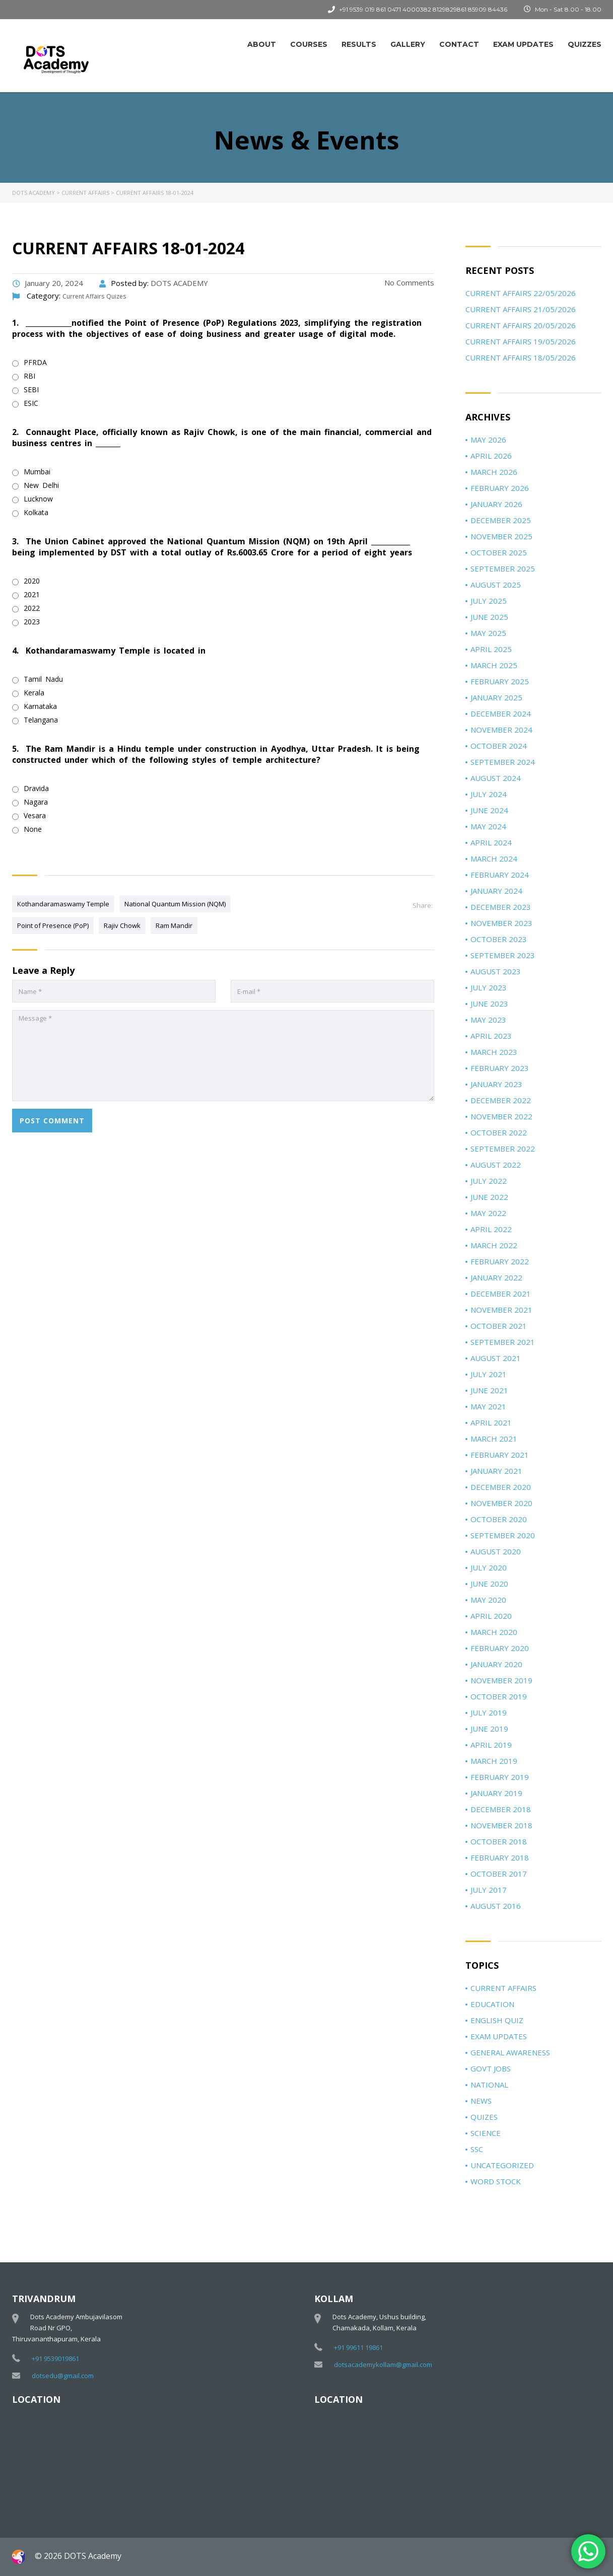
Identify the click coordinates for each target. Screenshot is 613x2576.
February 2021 (499, 1455)
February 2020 (499, 1648)
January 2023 (496, 1084)
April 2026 (491, 456)
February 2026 (499, 488)
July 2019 (488, 1712)
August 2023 (495, 971)
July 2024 (488, 794)
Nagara (36, 802)
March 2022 (493, 1245)
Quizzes (584, 44)
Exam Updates (523, 44)
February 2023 (499, 1068)
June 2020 (489, 1584)
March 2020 (493, 1632)
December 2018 (500, 1809)
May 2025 (488, 633)
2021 (32, 594)
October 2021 (498, 1326)
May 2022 (488, 1213)
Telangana (41, 720)
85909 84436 (487, 9)
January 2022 (496, 1277)
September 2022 (502, 1149)
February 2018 (499, 1858)
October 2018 (498, 1841)
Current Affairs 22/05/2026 (520, 293)
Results (359, 44)
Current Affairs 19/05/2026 (520, 341)
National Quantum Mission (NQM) (175, 903)
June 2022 (489, 1197)
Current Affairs (503, 1988)
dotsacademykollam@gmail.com (383, 2364)
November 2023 (501, 923)
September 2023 (502, 955)
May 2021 (488, 1406)
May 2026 (488, 440)
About (261, 44)
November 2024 (501, 730)
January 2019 (496, 1793)
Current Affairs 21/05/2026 (520, 309)
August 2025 (495, 585)
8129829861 (449, 9)
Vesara (35, 815)
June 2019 (489, 1729)
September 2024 (502, 762)
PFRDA (35, 362)
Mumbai (37, 471)
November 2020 (501, 1503)
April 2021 (491, 1422)
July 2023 (488, 987)
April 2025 (491, 649)
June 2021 (489, 1390)
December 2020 (500, 1487)
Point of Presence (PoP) (53, 925)
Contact (459, 44)
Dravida (36, 788)
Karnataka (40, 706)
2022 (32, 608)
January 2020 (496, 1664)
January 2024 (496, 891)
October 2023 (498, 939)
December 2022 (500, 1100)
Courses (308, 44)
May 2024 (488, 826)
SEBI (31, 389)
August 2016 (495, 1906)
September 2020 (502, 1535)
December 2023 (500, 907)
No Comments (408, 282)
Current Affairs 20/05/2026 (520, 325)
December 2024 (500, 714)
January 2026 (496, 504)
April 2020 (491, 1616)
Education (492, 2004)
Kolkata (36, 512)
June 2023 (489, 1004)
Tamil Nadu (43, 679)
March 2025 (493, 665)
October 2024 (498, 746)
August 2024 (495, 778)
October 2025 (498, 552)
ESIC (31, 403)
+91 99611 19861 (358, 2347)
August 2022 (495, 1165)
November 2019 (501, 1680)
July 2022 (488, 1181)
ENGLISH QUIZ (496, 2020)
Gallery (407, 44)
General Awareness (510, 2052)
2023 (32, 621)
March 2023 (493, 1052)
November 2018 (501, 1825)
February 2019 (499, 1777)
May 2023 (488, 1020)
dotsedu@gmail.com (63, 2375)
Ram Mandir (174, 925)
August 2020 (495, 1551)
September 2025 (502, 569)
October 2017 (498, 1874)
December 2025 (500, 520)
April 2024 (491, 842)
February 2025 (499, 681)
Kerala (34, 692)
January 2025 (496, 697)
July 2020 (488, 1567)
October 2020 (498, 1519)
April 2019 (491, 1745)
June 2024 (489, 810)
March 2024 (493, 859)
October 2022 (498, 1132)
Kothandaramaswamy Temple (63, 903)
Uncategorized (502, 2165)
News (481, 2101)
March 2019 (493, 1761)
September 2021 (502, 1342)
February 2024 (499, 875)
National (489, 2085)
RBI (29, 376)
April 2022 (491, 1229)
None (33, 829)
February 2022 (499, 1261)
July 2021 (488, 1374)
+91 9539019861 (55, 2358)
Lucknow (38, 499)
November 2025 (501, 536)
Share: (423, 905)
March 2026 (493, 472)
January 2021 (496, 1471)
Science (485, 2133)
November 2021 (501, 1310)
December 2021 (500, 1294)
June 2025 (489, 617)
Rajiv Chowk (122, 925)
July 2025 (488, 601)
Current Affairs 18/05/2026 (520, 358)
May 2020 (488, 1600)
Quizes (484, 2117)
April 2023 (491, 1036)
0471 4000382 (409, 9)
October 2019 (498, 1696)
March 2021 (493, 1439)
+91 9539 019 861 (362, 9)
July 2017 (488, 1890)
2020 (32, 581)
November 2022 (501, 1116)
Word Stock (495, 2181)
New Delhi (41, 485)
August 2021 (495, 1358)
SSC (476, 2149)
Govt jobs (490, 2068)
